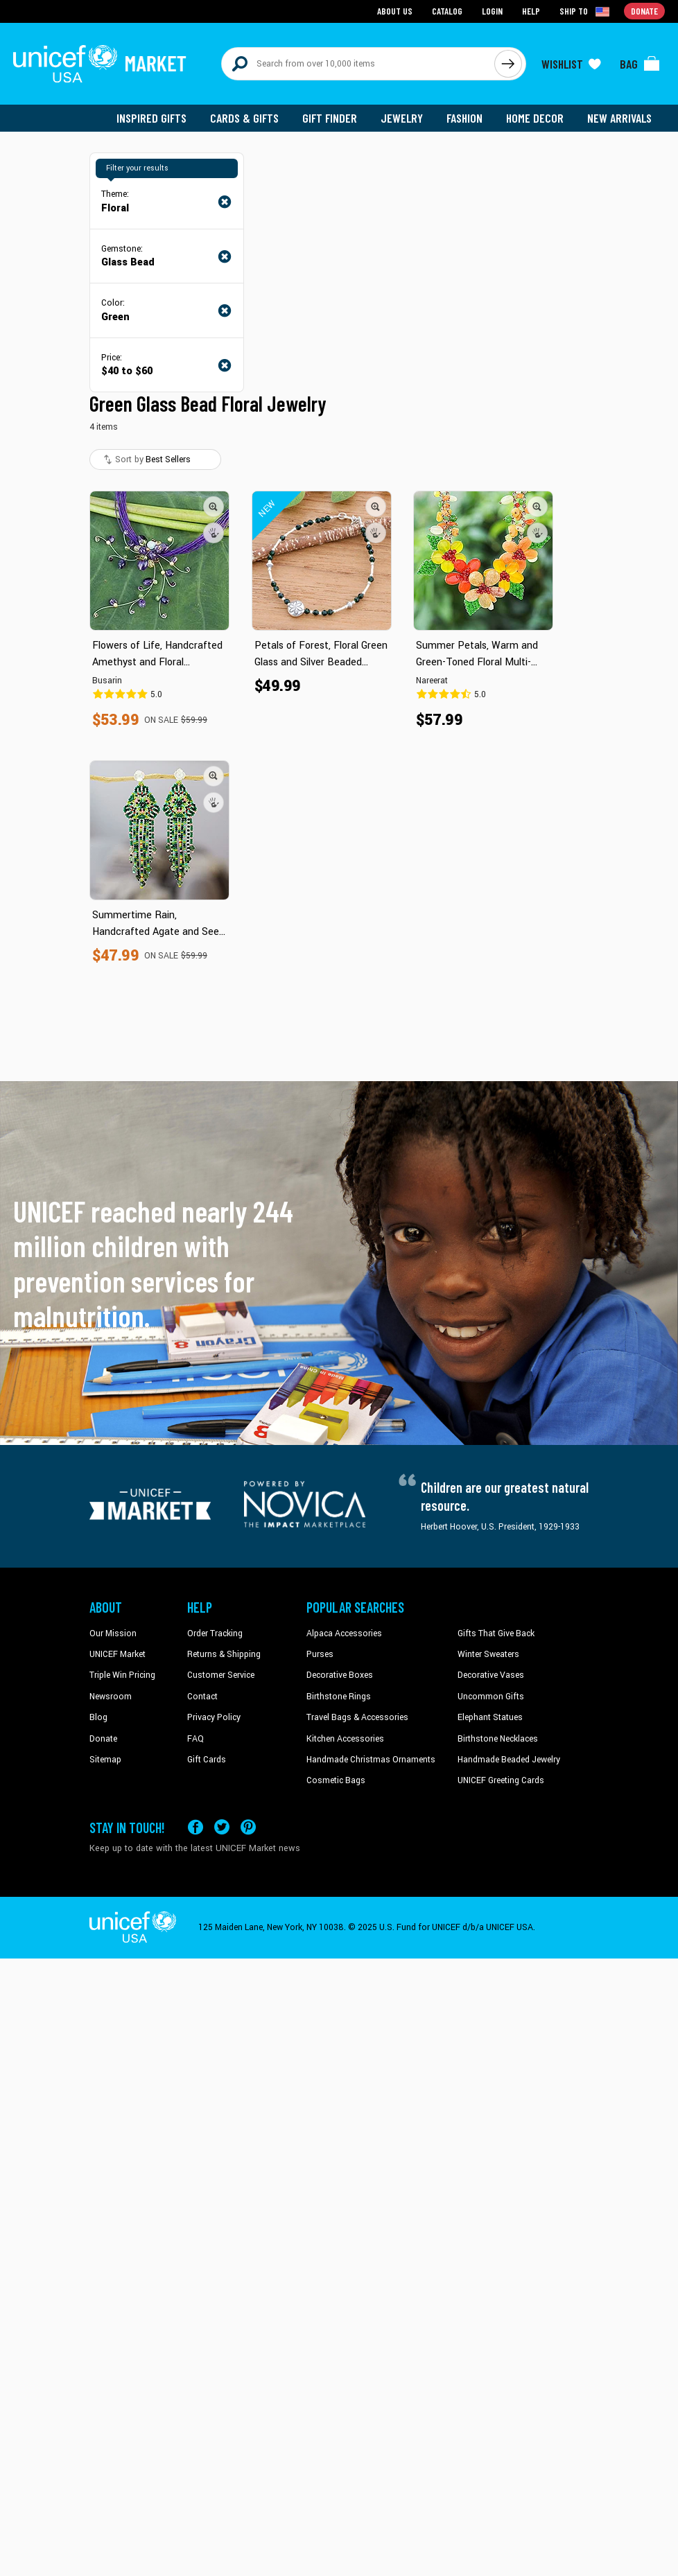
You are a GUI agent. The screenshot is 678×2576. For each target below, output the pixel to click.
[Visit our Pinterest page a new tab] (248, 1827)
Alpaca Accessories (344, 1633)
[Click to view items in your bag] (639, 64)
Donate (103, 1739)
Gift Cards (206, 1759)
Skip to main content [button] (339, 0)
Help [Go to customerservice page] (531, 11)
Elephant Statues (490, 1717)
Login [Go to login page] (492, 11)
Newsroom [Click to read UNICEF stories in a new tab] (110, 1696)
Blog (98, 1717)
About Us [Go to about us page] (394, 11)
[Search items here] (358, 64)
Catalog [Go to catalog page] (447, 11)
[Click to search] (508, 64)
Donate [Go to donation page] (644, 11)
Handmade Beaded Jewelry (509, 1759)
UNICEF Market (117, 1654)
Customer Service (220, 1675)
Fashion (464, 117)
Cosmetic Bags (335, 1780)
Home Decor (535, 117)
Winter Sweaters (488, 1654)
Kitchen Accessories (345, 1739)
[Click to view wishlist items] (571, 64)
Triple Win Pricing (122, 1675)
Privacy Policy (214, 1717)
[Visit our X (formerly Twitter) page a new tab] (222, 1827)
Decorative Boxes (339, 1675)
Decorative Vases (491, 1675)
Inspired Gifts (151, 117)
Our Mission (113, 1633)
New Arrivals (619, 117)
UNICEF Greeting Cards (501, 1780)
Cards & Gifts (244, 117)
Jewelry (402, 117)
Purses (319, 1654)
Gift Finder (329, 117)
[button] (213, 506)
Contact (202, 1696)
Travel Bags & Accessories (357, 1717)
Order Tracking (215, 1633)
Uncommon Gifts (491, 1696)
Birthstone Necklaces (498, 1739)
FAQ (195, 1739)
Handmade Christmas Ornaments (370, 1759)
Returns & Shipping (224, 1654)
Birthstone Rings (338, 1696)
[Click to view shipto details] (585, 11)
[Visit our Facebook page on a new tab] (195, 1827)
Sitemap (105, 1759)
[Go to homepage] (99, 63)
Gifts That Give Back (496, 1633)
